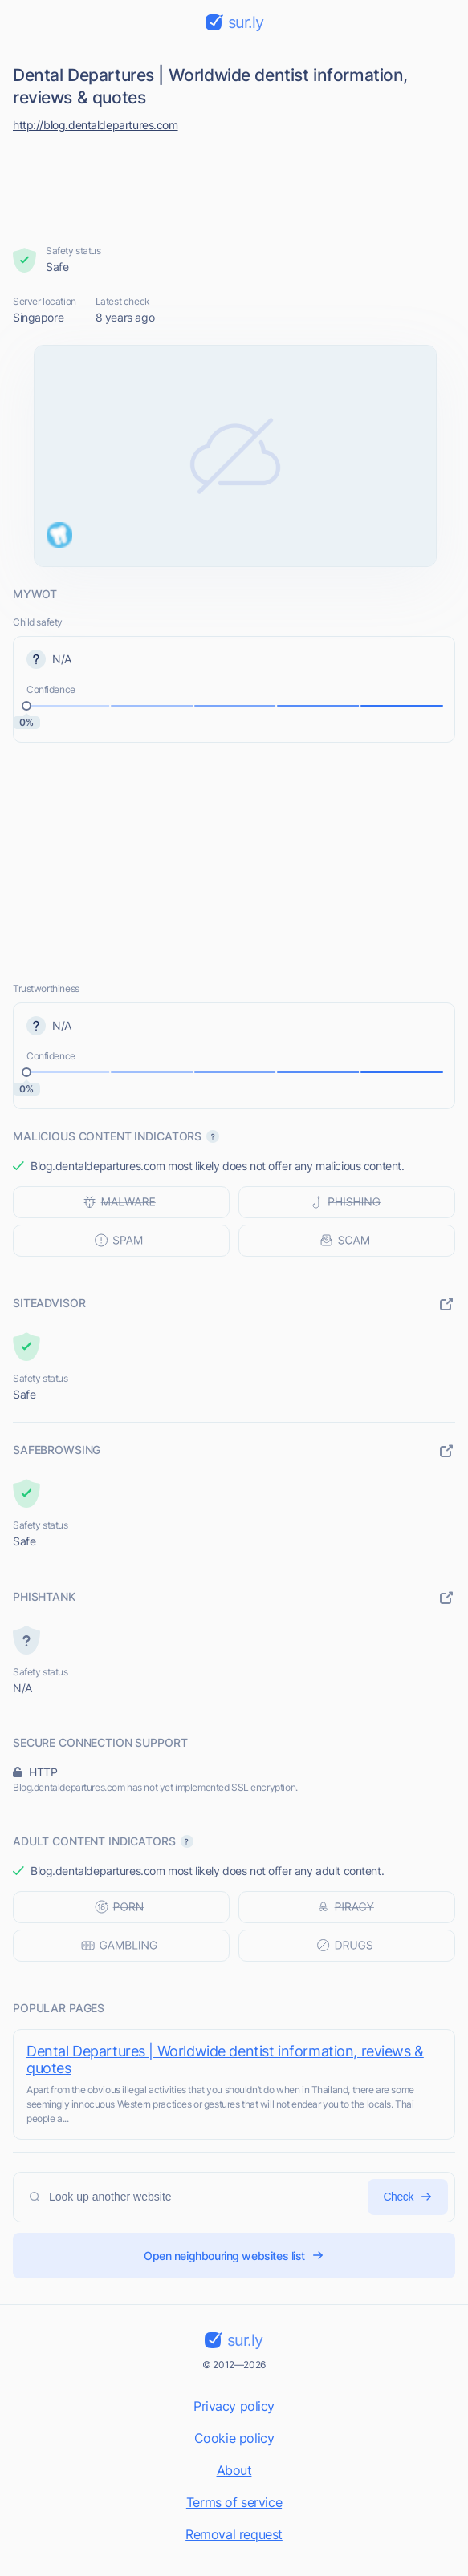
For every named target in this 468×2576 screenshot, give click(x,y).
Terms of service (234, 2502)
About (234, 2470)
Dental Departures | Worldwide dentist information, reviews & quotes (225, 2059)
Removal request (234, 2534)
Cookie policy (234, 2438)
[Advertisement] (234, 184)
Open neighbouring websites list (234, 2255)
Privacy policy (234, 2406)
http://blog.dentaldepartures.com (95, 125)
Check (408, 2197)
